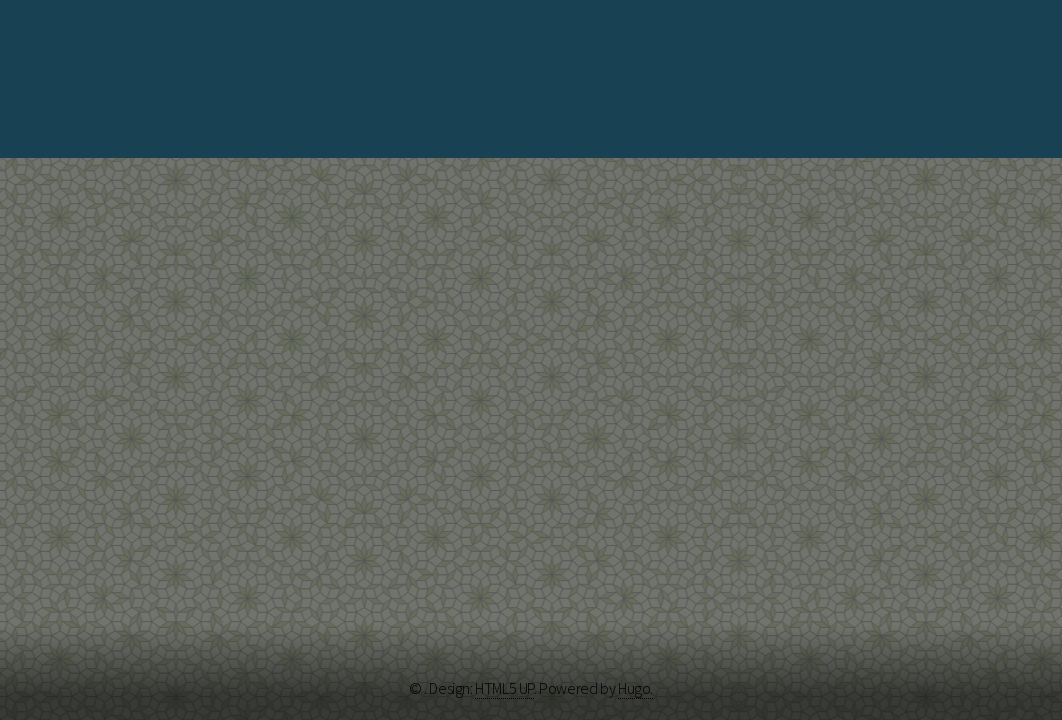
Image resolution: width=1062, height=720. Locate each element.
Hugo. (635, 688)
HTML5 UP (504, 688)
